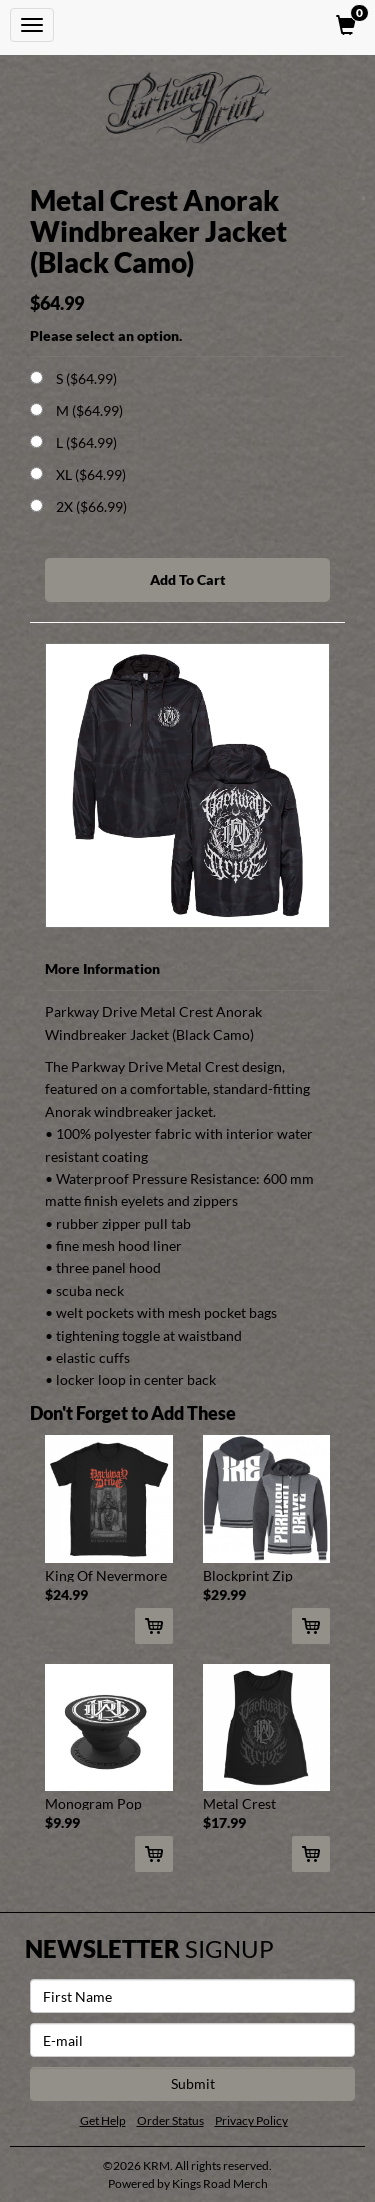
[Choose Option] (36, 377)
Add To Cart (188, 579)
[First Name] (192, 1996)
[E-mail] (192, 2040)
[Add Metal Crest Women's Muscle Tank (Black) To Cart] (311, 1854)
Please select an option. (106, 335)
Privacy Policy (251, 2120)
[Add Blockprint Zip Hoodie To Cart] (311, 1626)
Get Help (103, 2120)
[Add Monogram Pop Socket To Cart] (154, 1854)
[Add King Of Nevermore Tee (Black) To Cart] (154, 1626)
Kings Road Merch (220, 2183)
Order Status (170, 2120)
